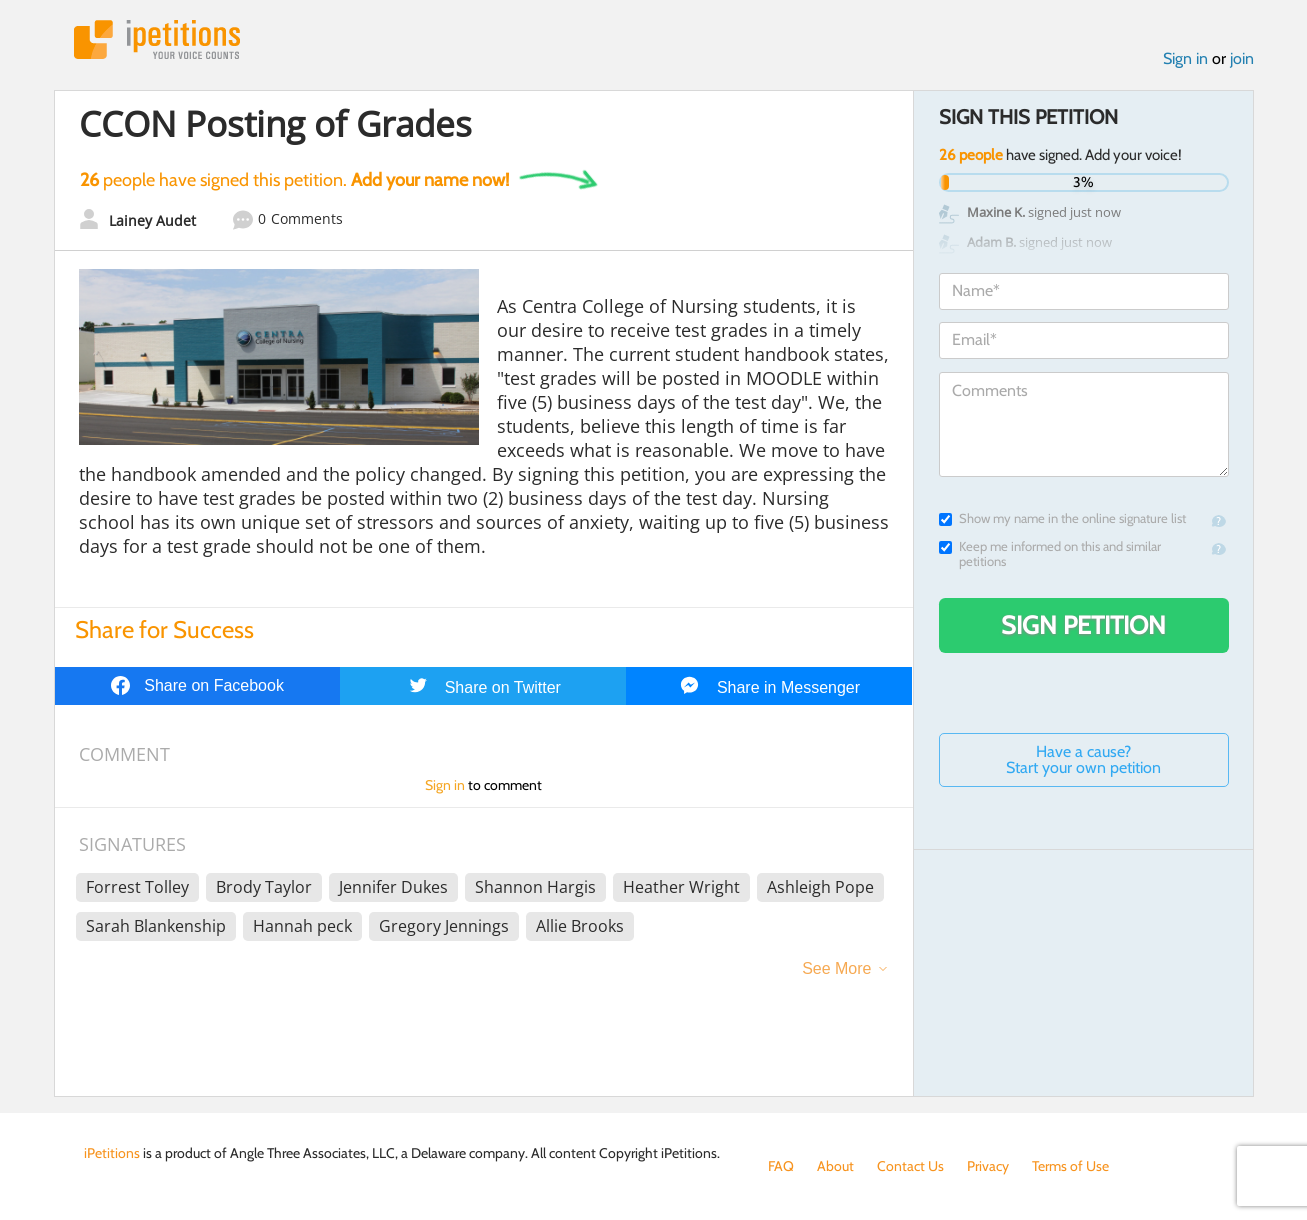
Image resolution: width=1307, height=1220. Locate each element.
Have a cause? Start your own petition (1083, 759)
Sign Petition (1083, 625)
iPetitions (157, 39)
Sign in (1185, 58)
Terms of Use (1070, 1166)
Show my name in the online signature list (1062, 518)
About (835, 1166)
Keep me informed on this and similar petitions (1050, 554)
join (1242, 58)
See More (836, 968)
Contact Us (910, 1166)
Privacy (988, 1166)
